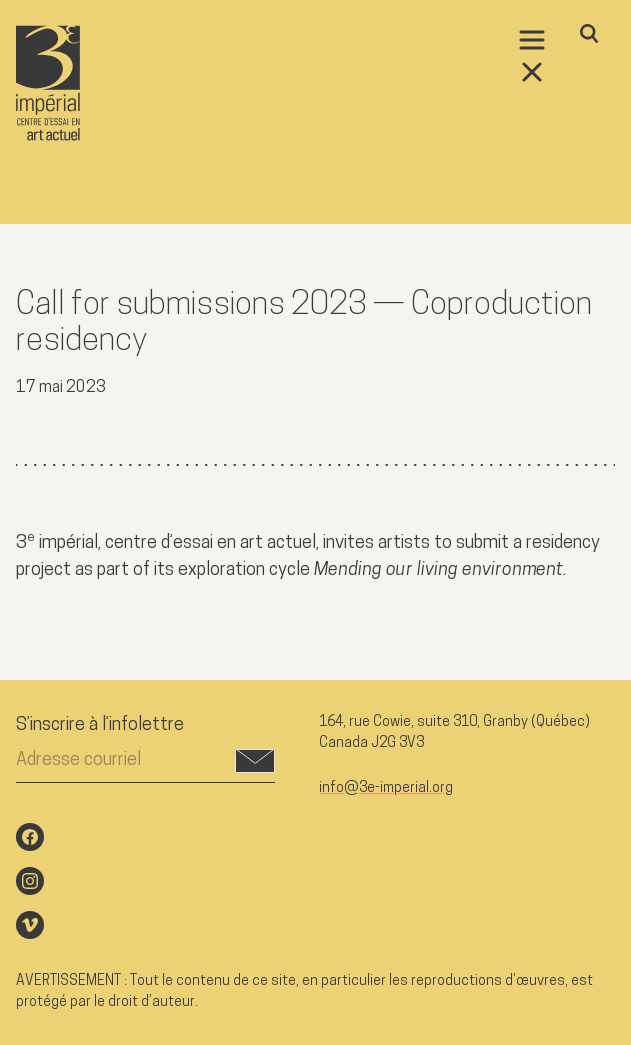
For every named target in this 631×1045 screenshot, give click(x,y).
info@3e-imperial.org (386, 788)
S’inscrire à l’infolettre (100, 725)
